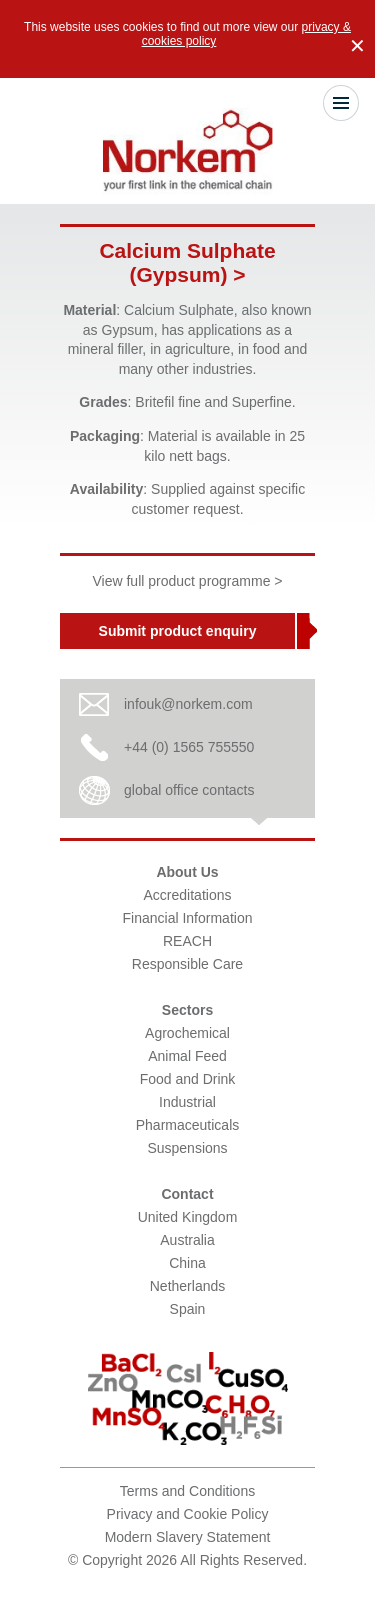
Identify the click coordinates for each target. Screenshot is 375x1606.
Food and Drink (188, 1079)
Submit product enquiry (178, 631)
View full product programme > (188, 581)
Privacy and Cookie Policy (188, 1514)
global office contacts (189, 790)
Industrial (187, 1102)
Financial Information (188, 918)
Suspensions (187, 1148)
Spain (188, 1309)
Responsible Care (187, 964)
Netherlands (188, 1286)
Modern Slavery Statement (188, 1537)
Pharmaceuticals (188, 1125)
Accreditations (188, 895)
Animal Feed (187, 1056)
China (187, 1263)
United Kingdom (188, 1217)
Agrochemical (187, 1033)
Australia (187, 1240)
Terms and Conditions (187, 1491)
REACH (187, 941)
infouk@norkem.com (188, 704)
